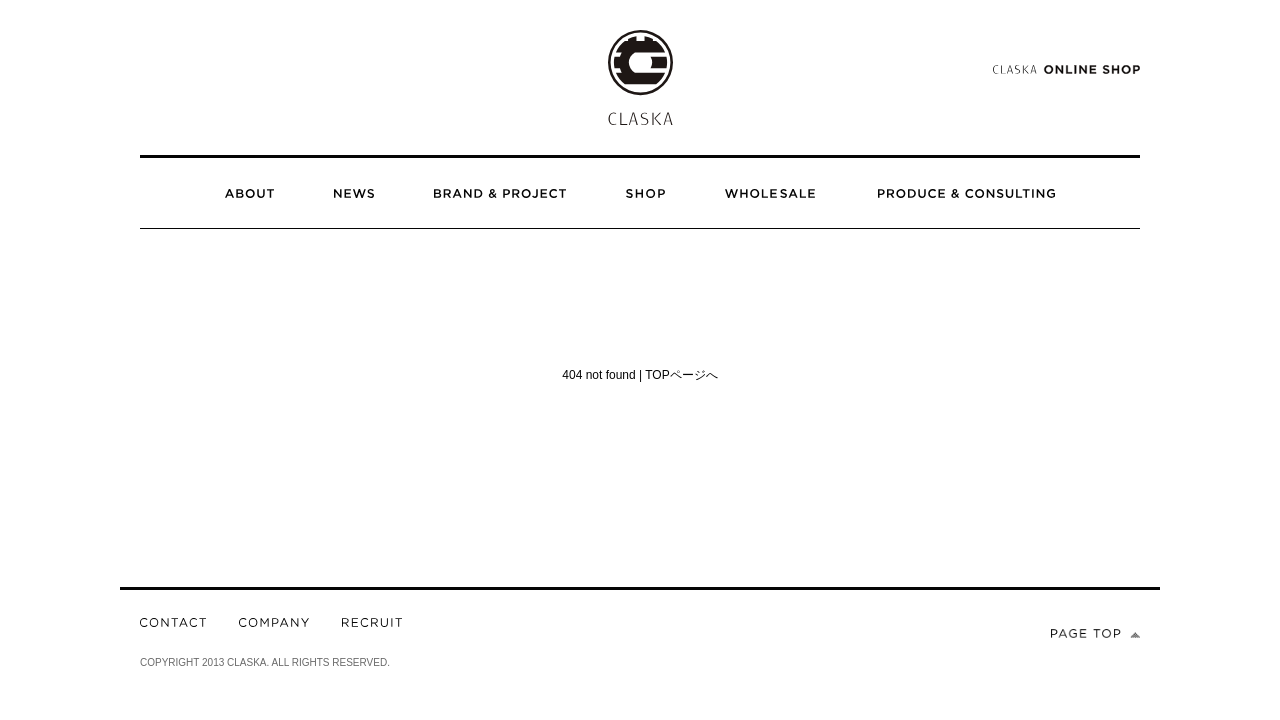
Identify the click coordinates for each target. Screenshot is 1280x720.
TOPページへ (681, 375)
